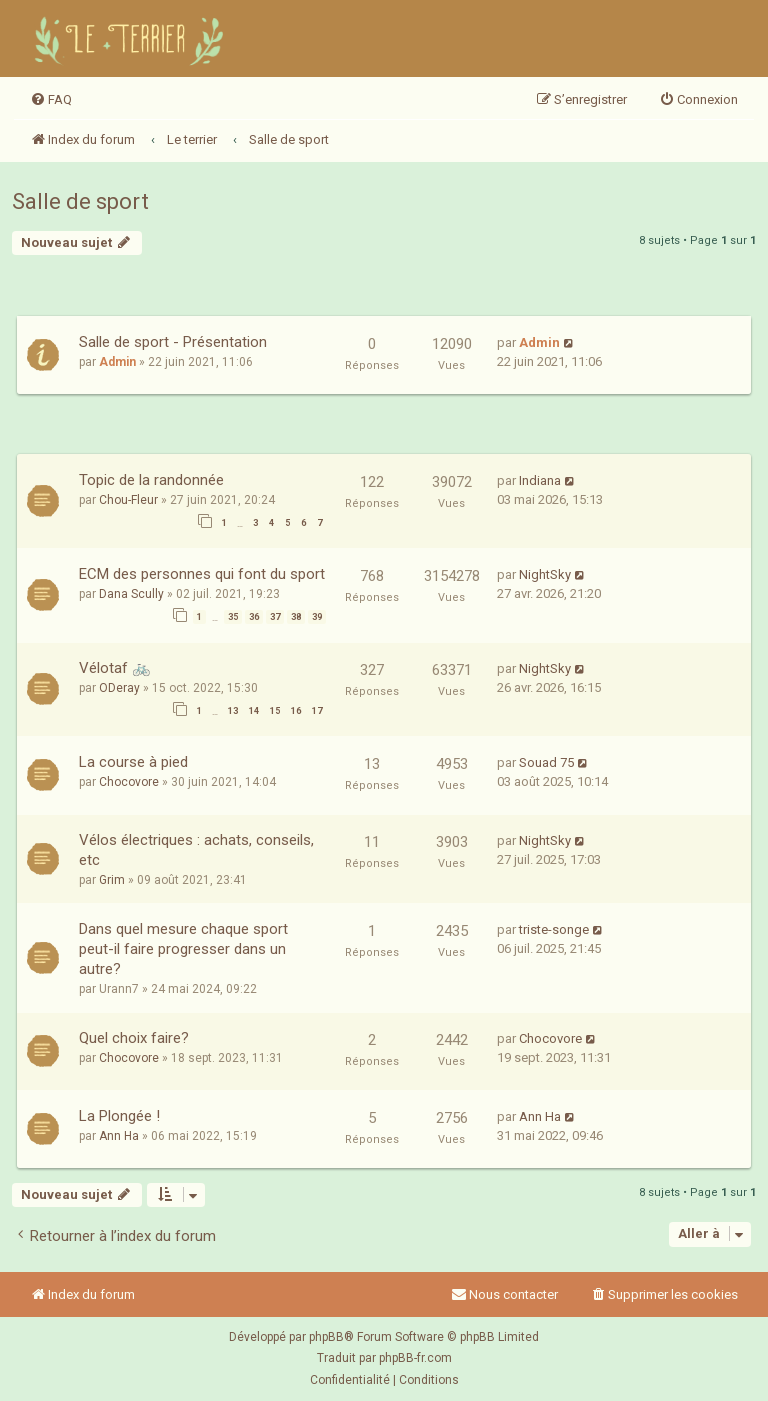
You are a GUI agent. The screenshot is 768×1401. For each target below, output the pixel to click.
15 (275, 711)
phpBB (326, 1337)
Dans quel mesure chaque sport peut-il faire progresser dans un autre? (183, 949)
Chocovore (129, 782)
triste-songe (554, 929)
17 (317, 711)
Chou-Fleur (128, 500)
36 (254, 617)
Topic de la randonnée (151, 480)
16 (296, 711)
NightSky (545, 574)
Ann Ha (119, 1136)
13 (233, 711)
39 (317, 617)
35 (233, 617)
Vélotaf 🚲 (115, 668)
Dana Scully (131, 594)
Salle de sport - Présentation (173, 342)
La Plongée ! (119, 1116)
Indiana (540, 480)
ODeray (119, 688)
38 (296, 617)
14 (254, 711)
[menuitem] (51, 100)
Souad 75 (546, 762)
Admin (117, 362)
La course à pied (133, 762)
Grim (112, 880)
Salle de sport (80, 201)
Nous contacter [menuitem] (504, 1294)
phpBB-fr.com (415, 1358)
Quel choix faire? (134, 1038)
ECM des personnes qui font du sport (202, 574)
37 (275, 617)
